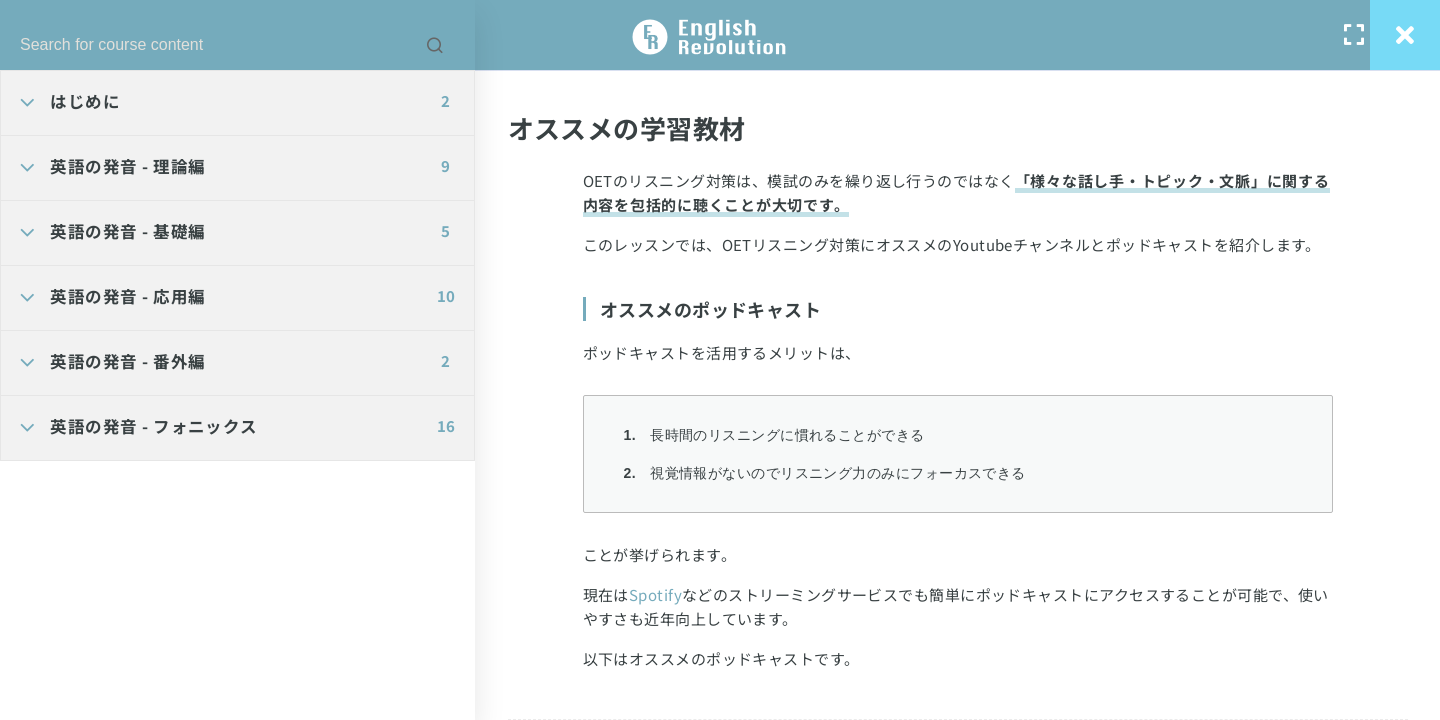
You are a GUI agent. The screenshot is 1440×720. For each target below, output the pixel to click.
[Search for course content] (435, 45)
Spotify (655, 594)
